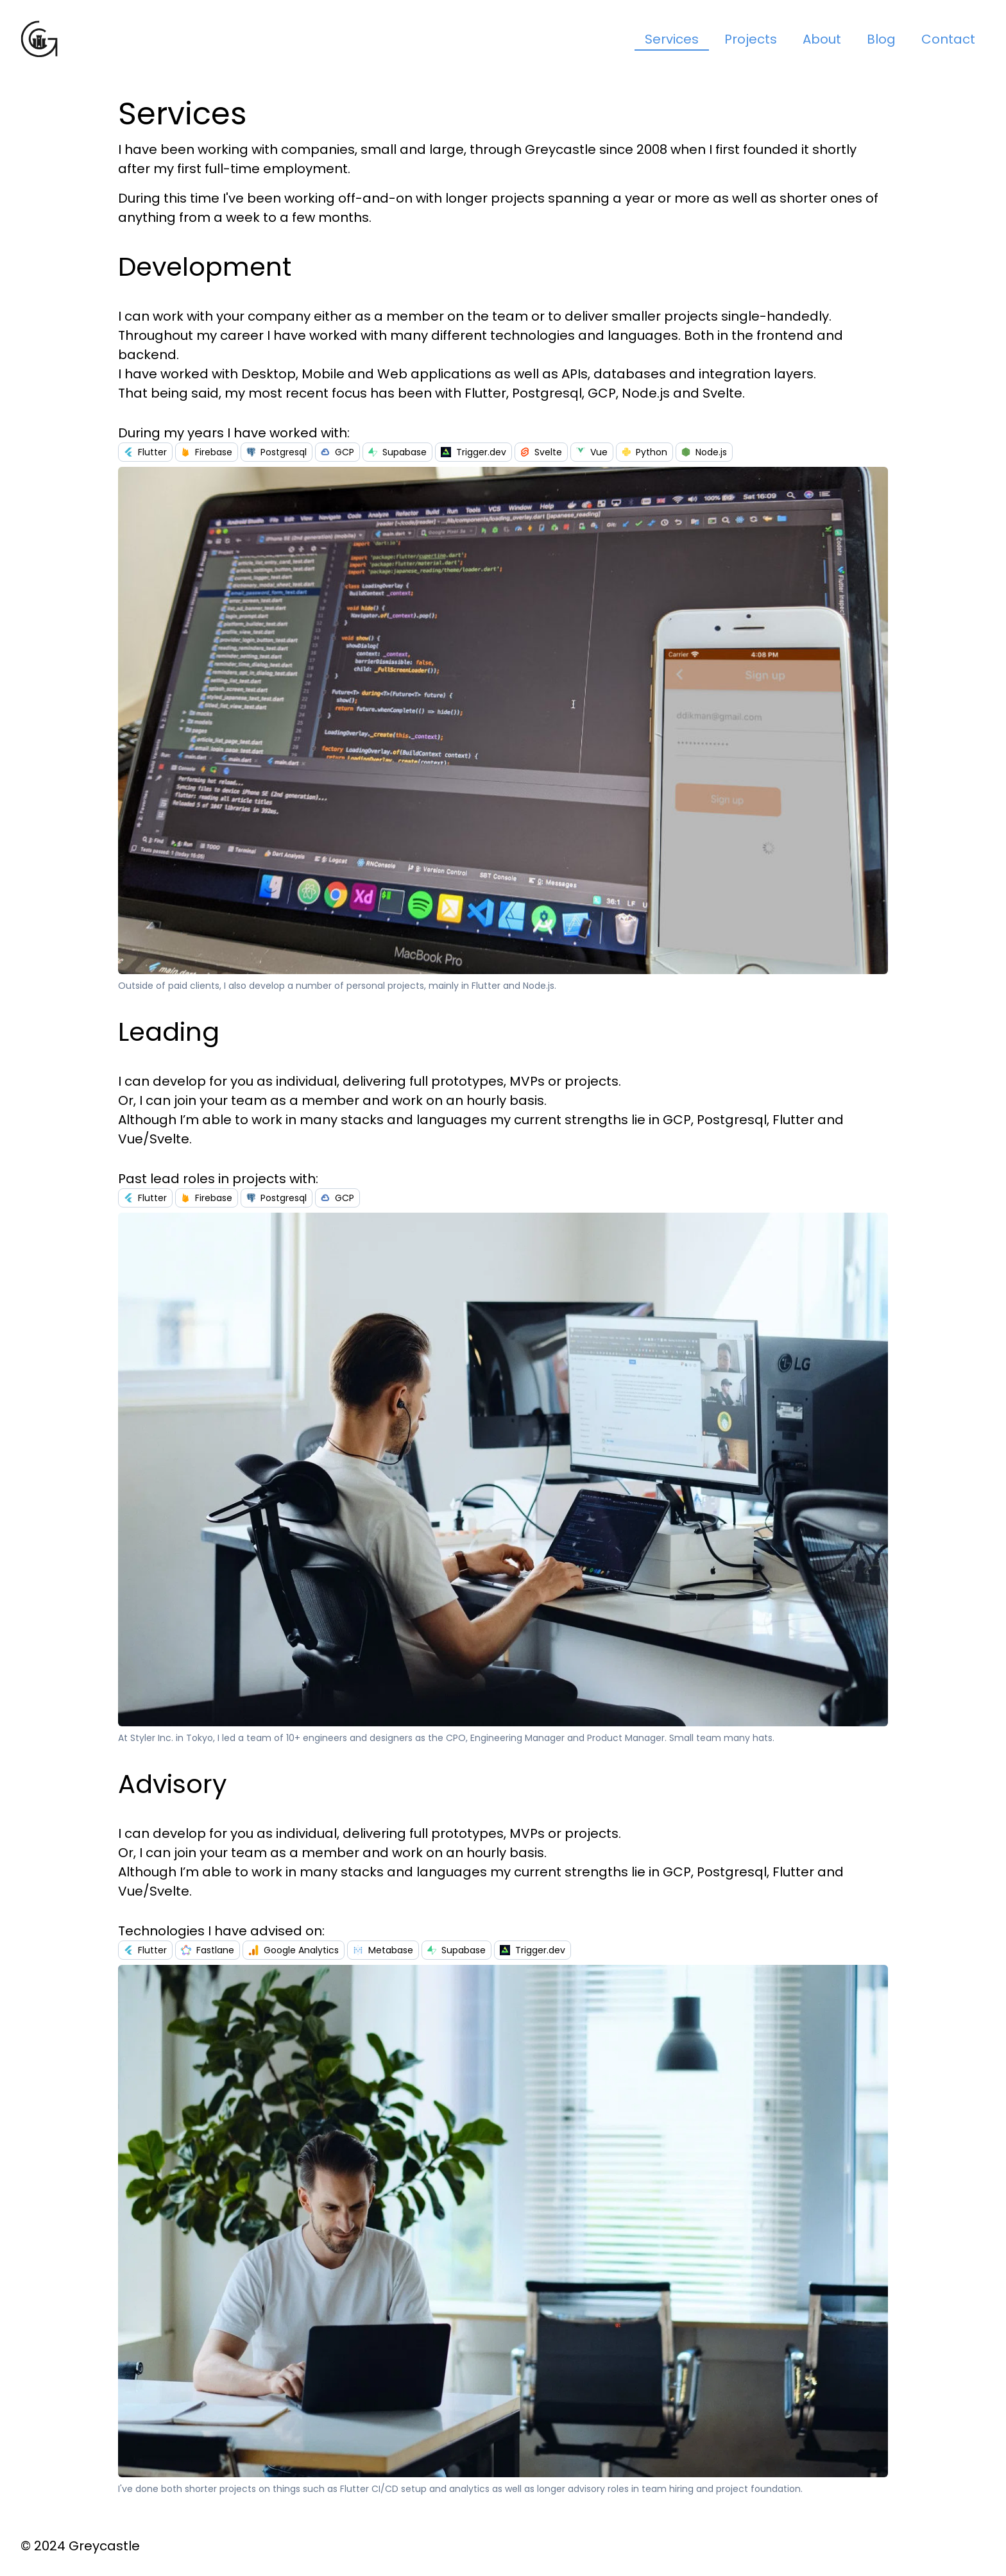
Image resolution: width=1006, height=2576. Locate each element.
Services (672, 39)
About (822, 39)
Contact (948, 39)
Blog (881, 39)
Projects (750, 39)
